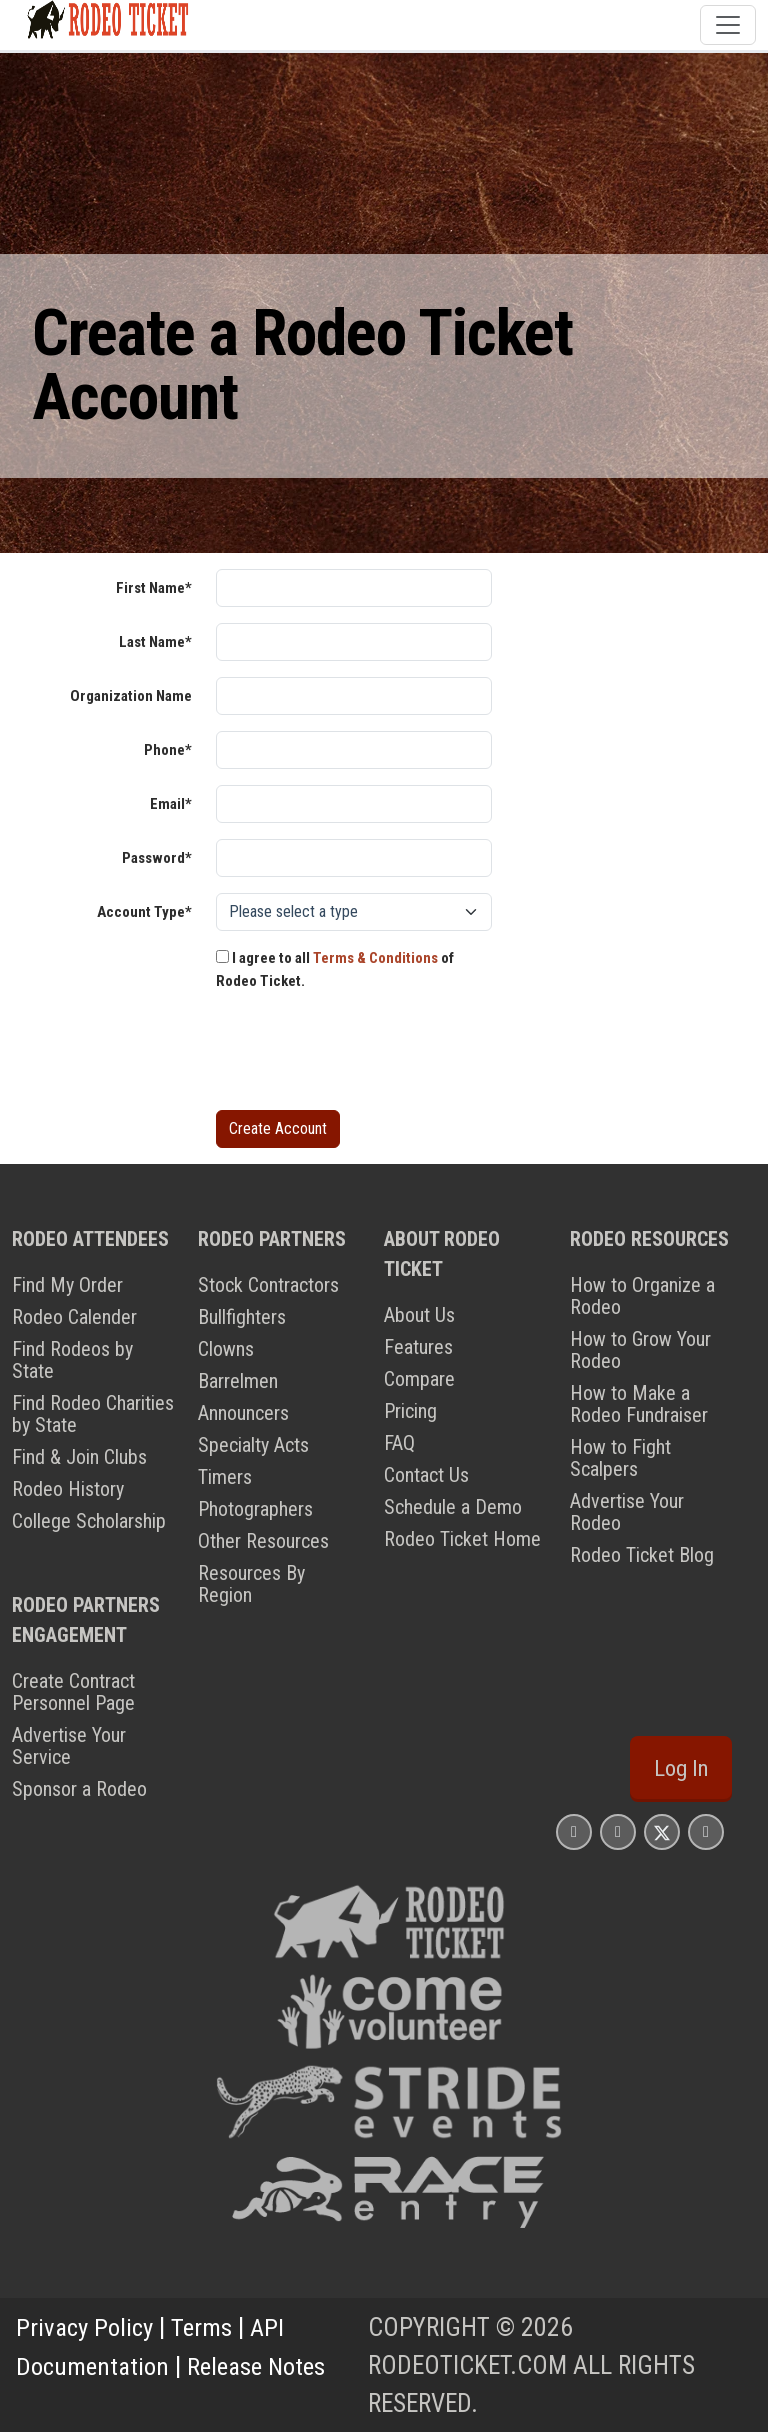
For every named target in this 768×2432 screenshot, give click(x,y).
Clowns (226, 1349)
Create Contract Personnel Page (73, 1692)
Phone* (168, 750)
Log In (681, 1768)
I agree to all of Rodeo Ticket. (335, 969)
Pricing (410, 1411)
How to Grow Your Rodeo (640, 1350)
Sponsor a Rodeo (79, 1789)
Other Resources (263, 1541)
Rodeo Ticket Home (462, 1539)
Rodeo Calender (74, 1317)
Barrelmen (238, 1381)
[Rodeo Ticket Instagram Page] (574, 1831)
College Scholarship (89, 1521)
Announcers (243, 1413)
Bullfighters (242, 1317)
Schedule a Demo (453, 1507)
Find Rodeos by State (72, 1360)
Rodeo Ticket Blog (642, 1555)
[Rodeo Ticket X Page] (662, 1831)
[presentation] (368, 1055)
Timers (225, 1477)
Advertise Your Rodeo (627, 1512)
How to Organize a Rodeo (642, 1296)
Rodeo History (68, 1489)
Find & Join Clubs (79, 1457)
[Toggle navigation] (728, 25)
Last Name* (155, 642)
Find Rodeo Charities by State (93, 1414)
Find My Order (67, 1285)
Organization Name (131, 696)
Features (418, 1347)
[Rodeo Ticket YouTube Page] (706, 1831)
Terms (207, 2327)
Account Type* (144, 912)
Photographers (255, 1509)
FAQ (399, 1443)
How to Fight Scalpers (620, 1458)
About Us (419, 1315)
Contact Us (426, 1475)
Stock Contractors (268, 1285)
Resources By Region (251, 1584)
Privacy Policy (87, 2327)
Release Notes (263, 2365)
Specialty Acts (253, 1445)
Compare (419, 1379)
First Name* (154, 588)
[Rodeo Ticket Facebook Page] (618, 1831)
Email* (171, 804)
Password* (157, 858)
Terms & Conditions (375, 958)
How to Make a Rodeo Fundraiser (639, 1404)
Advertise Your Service (69, 1746)
